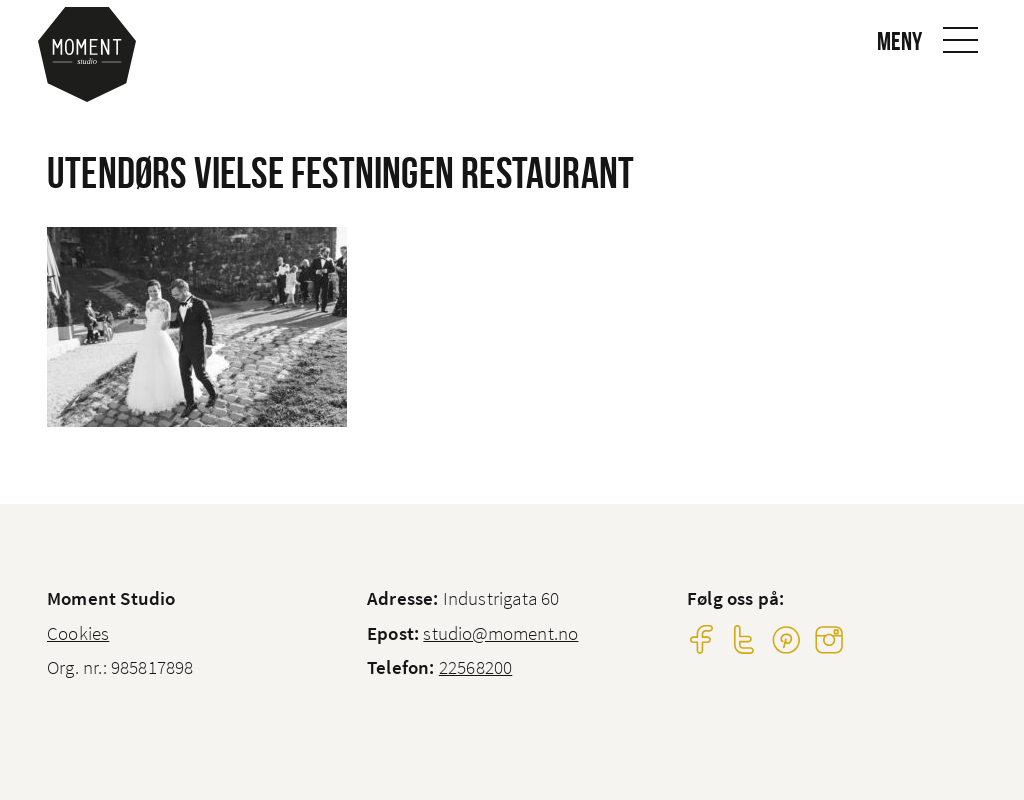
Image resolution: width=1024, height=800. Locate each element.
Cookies (78, 633)
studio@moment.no (500, 633)
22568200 (476, 667)
